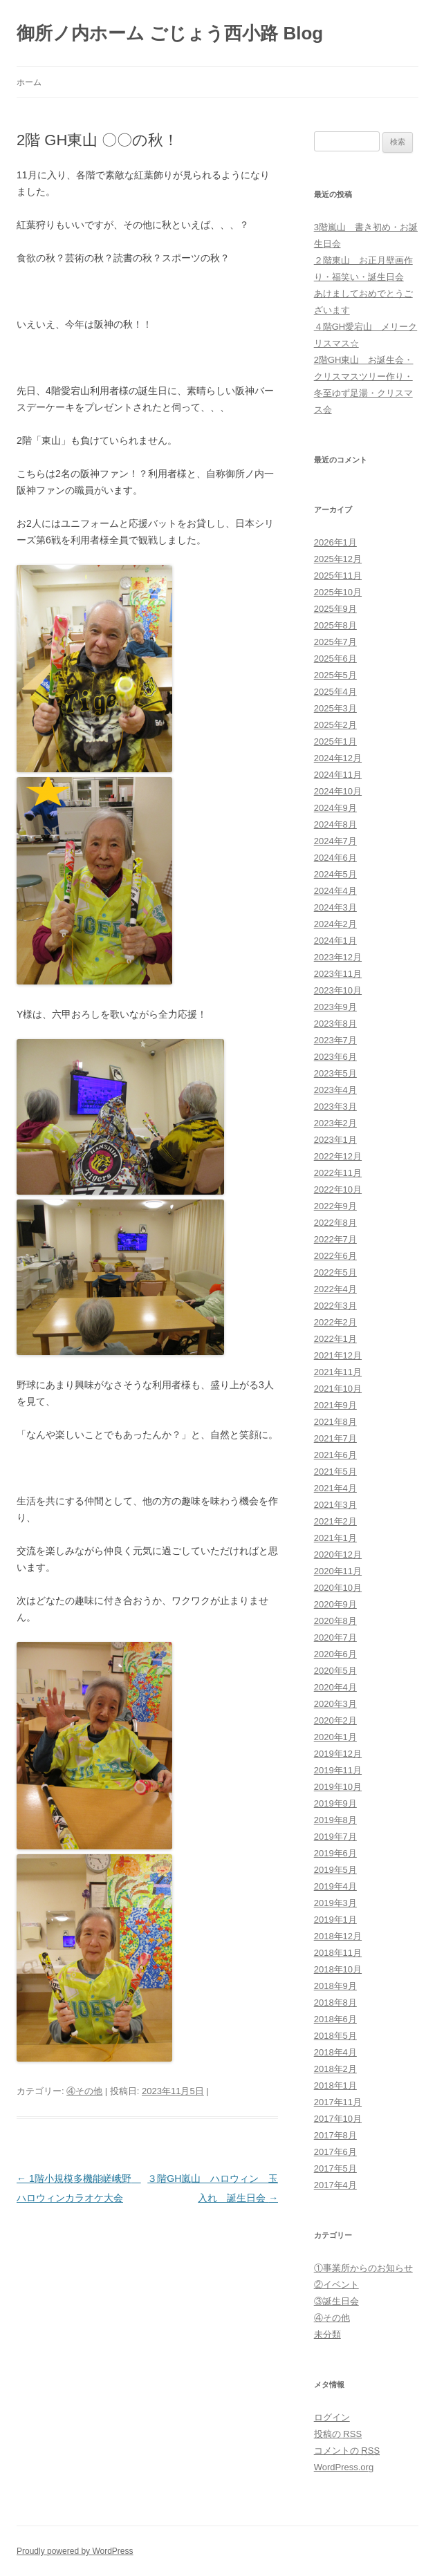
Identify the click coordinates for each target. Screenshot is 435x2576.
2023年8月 (335, 1023)
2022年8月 (335, 1222)
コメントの (347, 2450)
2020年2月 (335, 1720)
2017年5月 (335, 2168)
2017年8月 (335, 2135)
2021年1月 (335, 1538)
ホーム (29, 82)
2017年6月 (335, 2152)
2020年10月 (338, 1588)
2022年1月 (335, 1339)
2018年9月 (335, 1986)
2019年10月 (338, 1787)
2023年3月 (335, 1106)
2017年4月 (335, 2185)
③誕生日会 (336, 2301)
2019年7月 (335, 1836)
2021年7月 (335, 1438)
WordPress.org (343, 2467)
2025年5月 (335, 675)
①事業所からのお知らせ (363, 2268)
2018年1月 (335, 2085)
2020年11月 (338, 1571)
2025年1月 (335, 741)
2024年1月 (335, 940)
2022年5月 (335, 1272)
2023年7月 (335, 1040)
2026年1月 (335, 542)
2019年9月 (335, 1803)
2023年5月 (335, 1073)
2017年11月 (338, 2102)
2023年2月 (335, 1123)
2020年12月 (338, 1554)
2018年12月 (338, 1936)
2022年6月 (335, 1256)
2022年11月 (338, 1173)
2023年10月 (338, 990)
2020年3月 (335, 1704)
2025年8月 (335, 625)
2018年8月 (335, 2002)
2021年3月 (335, 1505)
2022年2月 (335, 1322)
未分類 (327, 2334)
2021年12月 (338, 1355)
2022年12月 (338, 1156)
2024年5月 (335, 874)
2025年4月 (335, 692)
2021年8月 (335, 1422)
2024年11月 (338, 774)
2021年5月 (335, 1471)
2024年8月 (335, 824)
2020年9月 (335, 1604)
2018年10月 (338, 1969)
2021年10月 (338, 1388)
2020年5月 (335, 1670)
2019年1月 (335, 1919)
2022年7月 (335, 1239)
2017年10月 (338, 2118)
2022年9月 (335, 1206)
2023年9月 (335, 1007)
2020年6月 (335, 1654)
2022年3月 (335, 1305)
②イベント (336, 2284)
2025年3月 (335, 708)
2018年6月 (335, 2019)
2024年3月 (335, 907)
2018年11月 (338, 1953)
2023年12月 (338, 957)
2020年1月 (335, 1737)
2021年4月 (335, 1488)
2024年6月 (335, 857)
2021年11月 (338, 1372)
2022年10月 (338, 1189)
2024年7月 (335, 841)
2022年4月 (335, 1289)
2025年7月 (335, 642)
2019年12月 (338, 1753)
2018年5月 (335, 2036)
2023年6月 (335, 1057)
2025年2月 (335, 725)
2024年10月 (338, 791)
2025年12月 (338, 559)
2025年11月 (338, 575)
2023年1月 (335, 1140)
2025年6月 (335, 658)
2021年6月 (335, 1455)
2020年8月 (335, 1621)
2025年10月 (338, 592)
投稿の (338, 2434)
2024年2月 (335, 924)
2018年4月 (335, 2052)
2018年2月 (335, 2069)
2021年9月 (335, 1405)
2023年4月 (335, 1090)
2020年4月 (335, 1687)
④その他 (84, 2091)
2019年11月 (338, 1770)
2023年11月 (338, 974)
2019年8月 (335, 1820)
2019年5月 (335, 1870)
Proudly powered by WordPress (75, 2551)
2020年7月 (335, 1637)
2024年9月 (335, 808)
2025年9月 (335, 609)
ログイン (332, 2417)
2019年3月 (335, 1903)
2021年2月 (335, 1521)
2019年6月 (335, 1853)
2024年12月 (338, 758)
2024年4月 (335, 891)
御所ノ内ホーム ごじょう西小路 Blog (170, 33)
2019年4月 (335, 1886)
